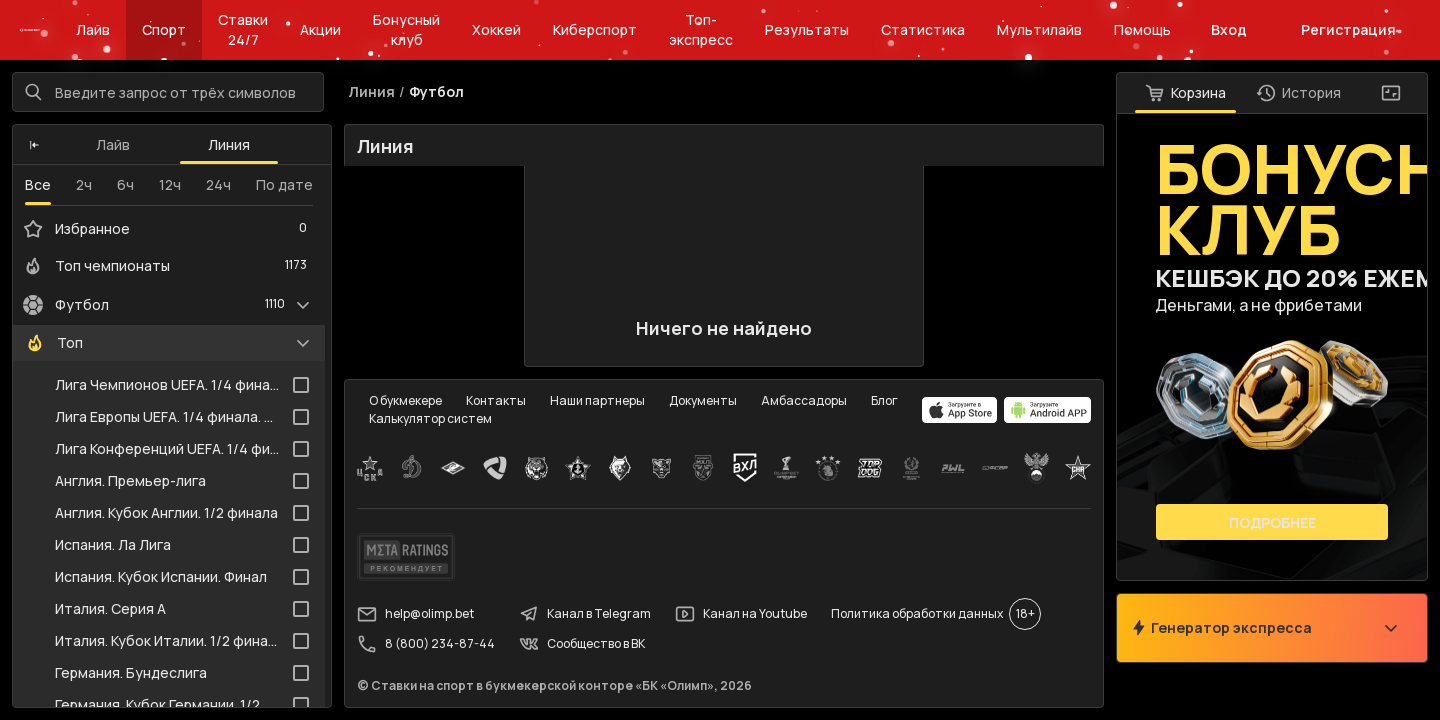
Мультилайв (1039, 29)
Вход (1229, 29)
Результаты (807, 29)
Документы (703, 400)
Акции (320, 29)
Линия (229, 144)
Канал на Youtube (741, 614)
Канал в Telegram (585, 614)
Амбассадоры (804, 400)
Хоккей (496, 29)
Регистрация (1348, 29)
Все (38, 184)
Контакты (496, 400)
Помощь (1142, 29)
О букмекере (405, 400)
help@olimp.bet (415, 614)
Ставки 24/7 (243, 29)
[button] (34, 145)
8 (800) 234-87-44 (426, 644)
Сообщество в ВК (582, 644)
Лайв (93, 29)
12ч (170, 184)
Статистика (923, 29)
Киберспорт (595, 29)
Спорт (164, 29)
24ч (218, 184)
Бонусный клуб (406, 29)
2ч (84, 184)
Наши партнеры (597, 400)
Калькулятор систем (430, 418)
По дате (284, 184)
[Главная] (30, 30)
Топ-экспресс (701, 29)
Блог (884, 400)
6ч (125, 184)
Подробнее (1272, 522)
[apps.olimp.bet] (960, 410)
